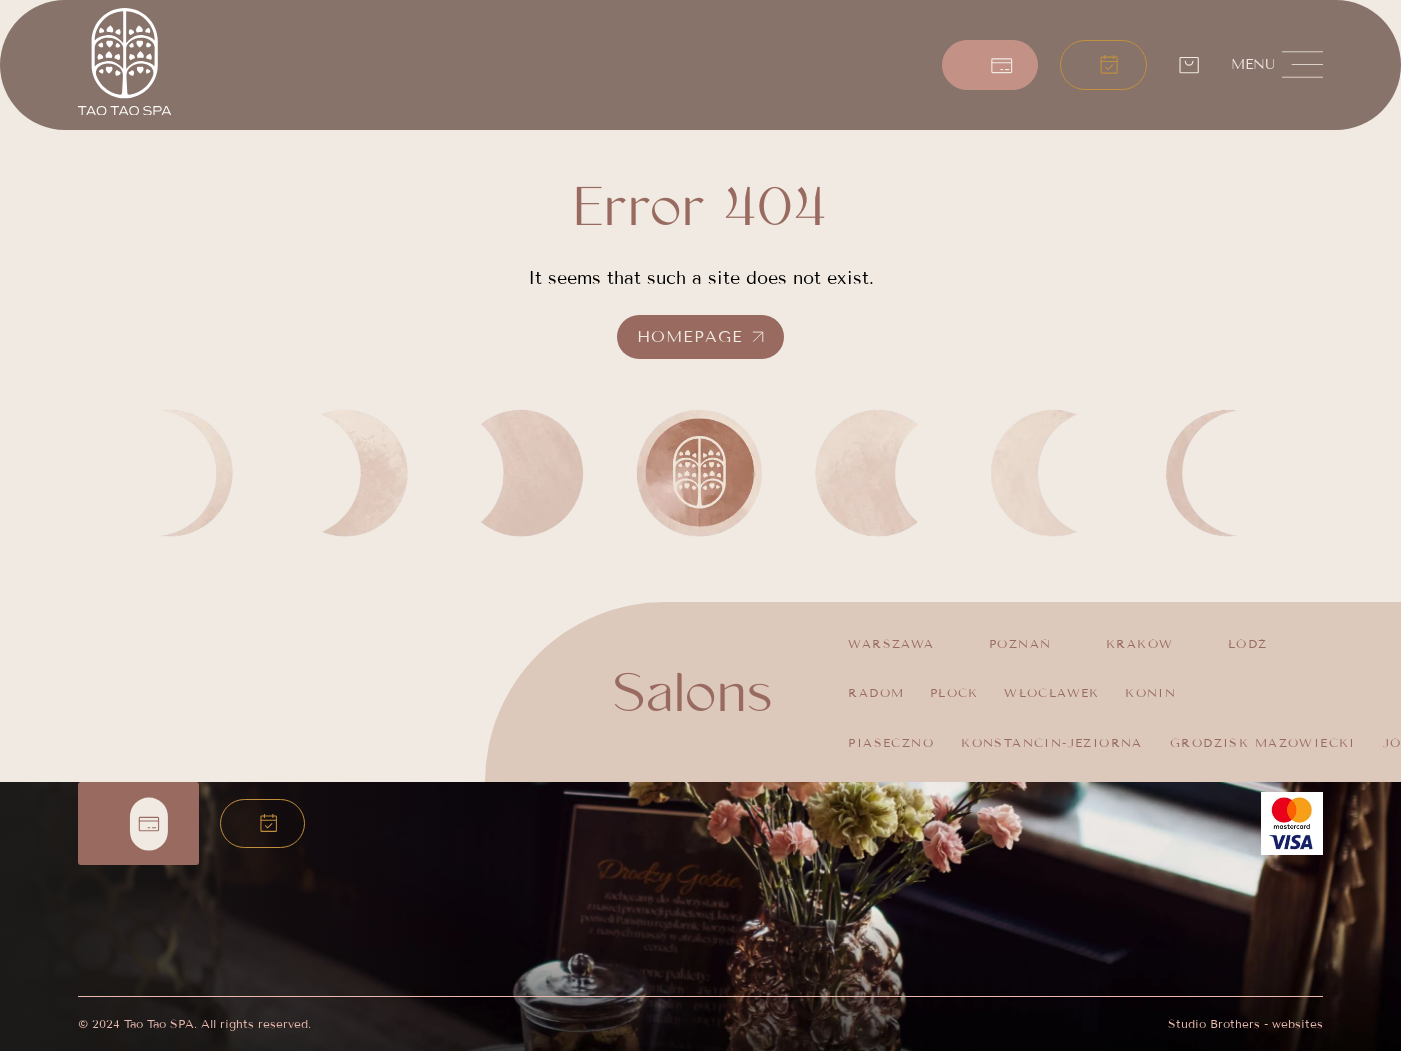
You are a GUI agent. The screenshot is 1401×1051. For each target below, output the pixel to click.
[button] (1104, 65)
